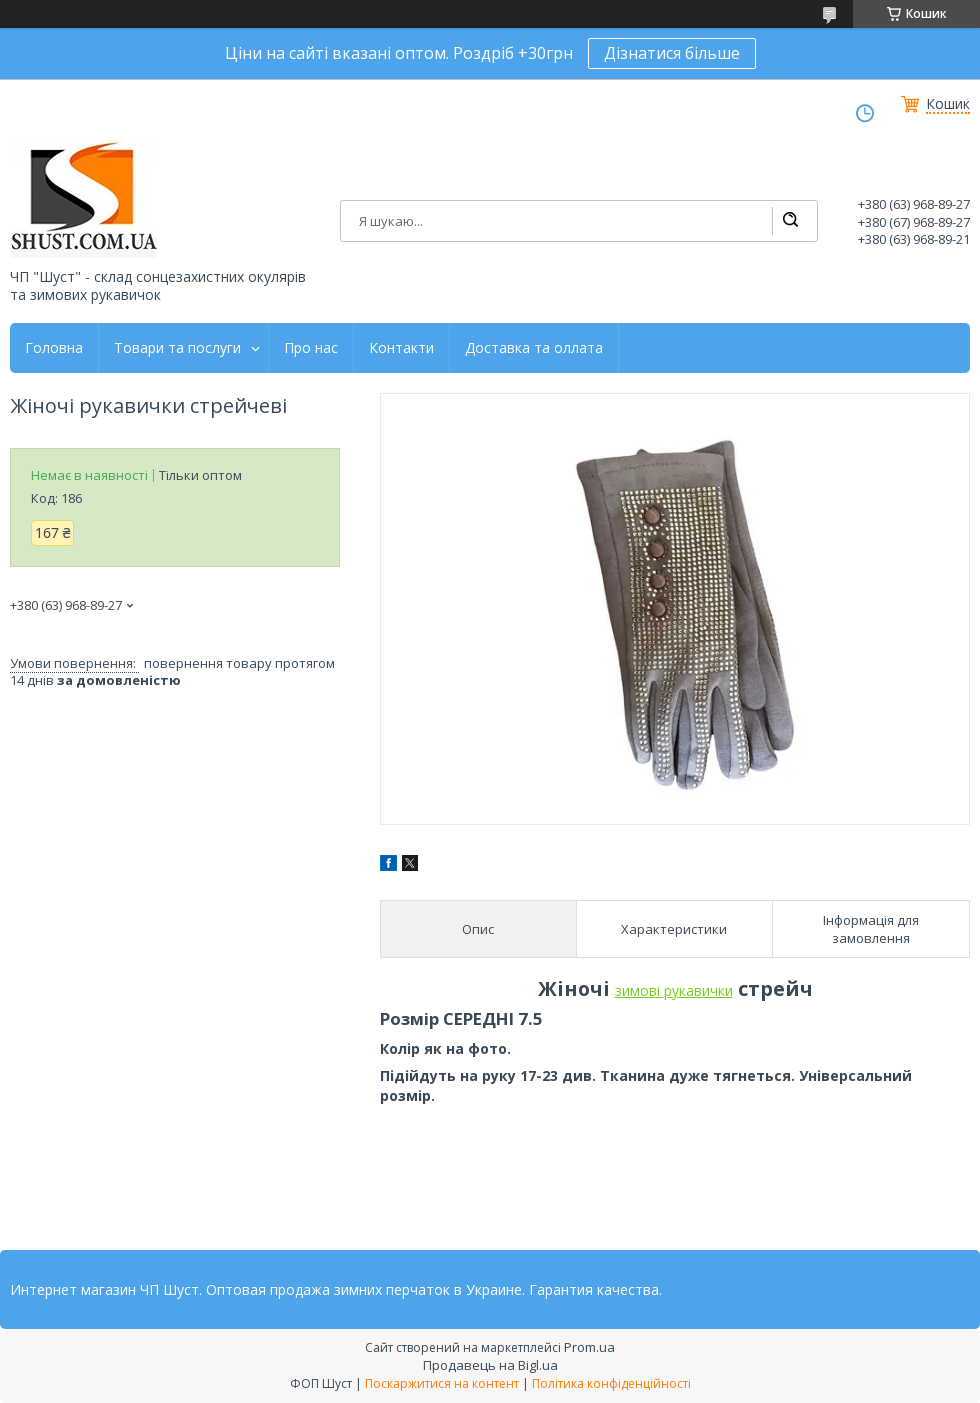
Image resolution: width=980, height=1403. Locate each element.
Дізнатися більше (672, 53)
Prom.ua (589, 1347)
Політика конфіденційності (611, 1383)
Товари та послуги (177, 348)
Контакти (401, 348)
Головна (54, 348)
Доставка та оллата (534, 348)
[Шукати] (790, 221)
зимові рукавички (674, 990)
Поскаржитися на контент (442, 1383)
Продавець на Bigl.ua (490, 1365)
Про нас (311, 348)
